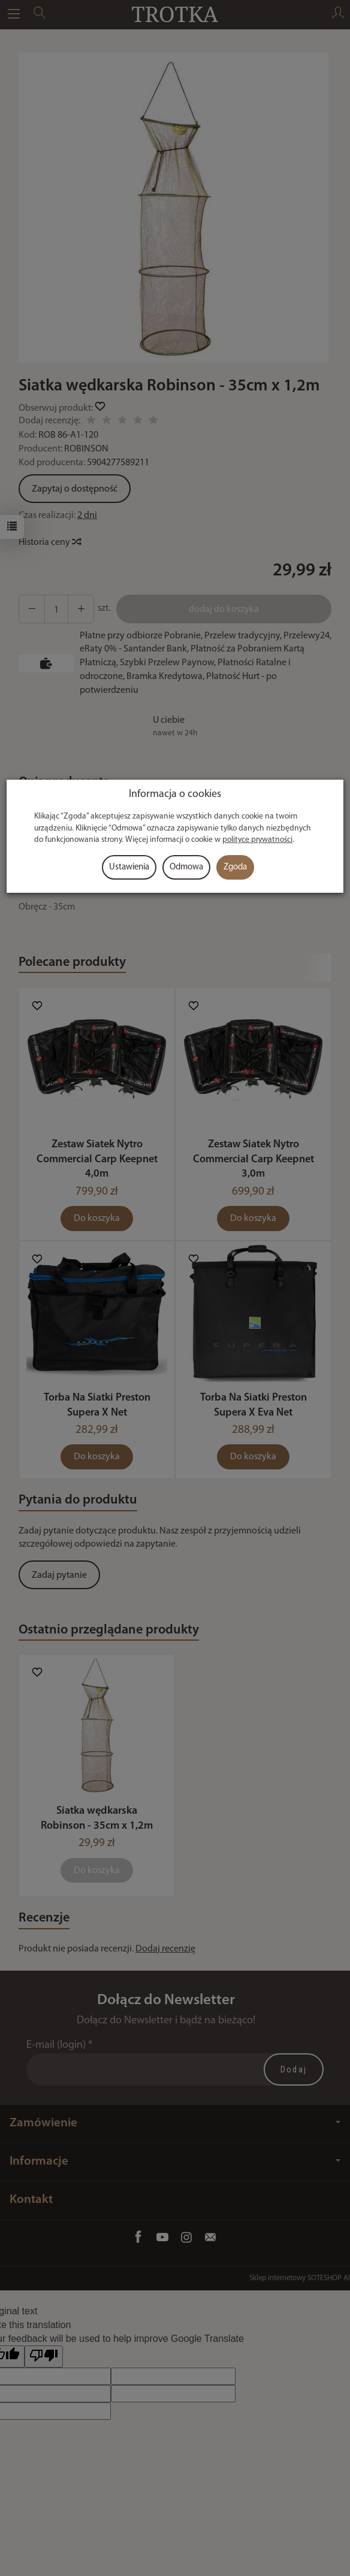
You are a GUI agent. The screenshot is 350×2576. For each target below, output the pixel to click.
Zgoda (235, 867)
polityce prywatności (257, 840)
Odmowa (186, 867)
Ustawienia (129, 867)
